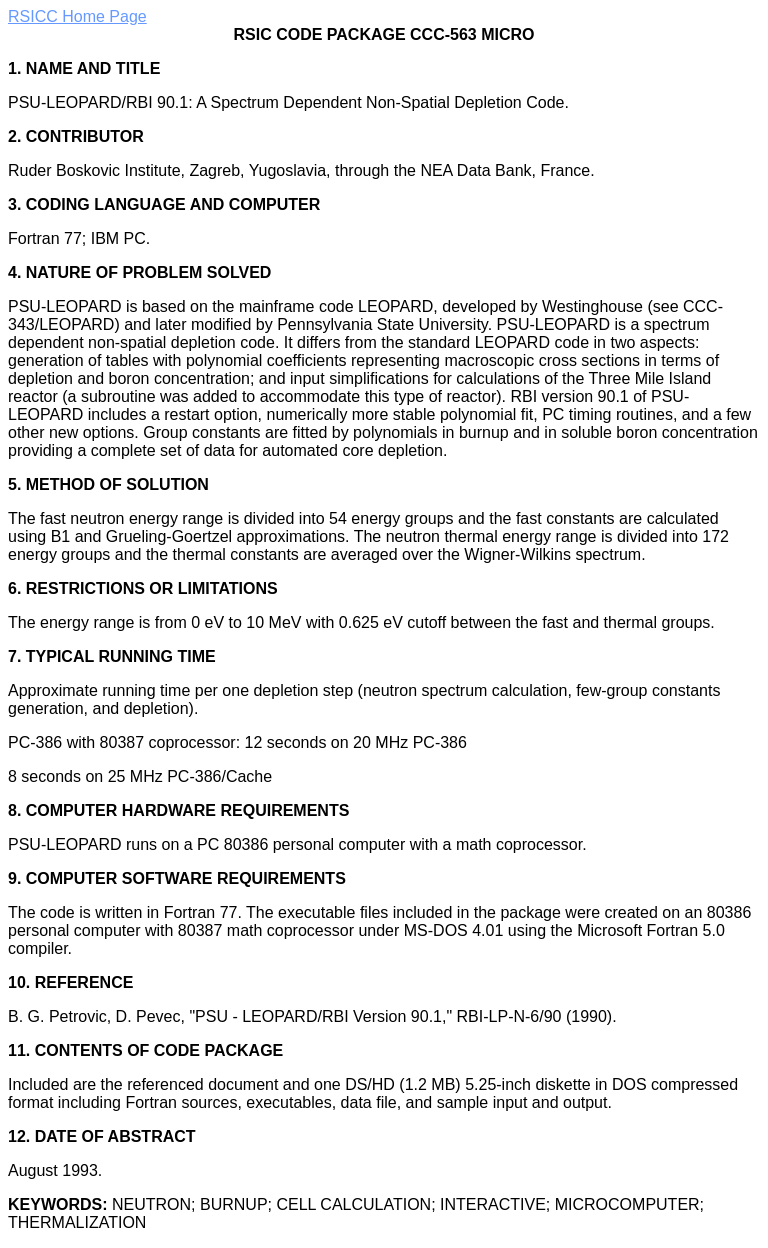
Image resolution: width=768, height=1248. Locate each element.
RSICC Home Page (77, 16)
